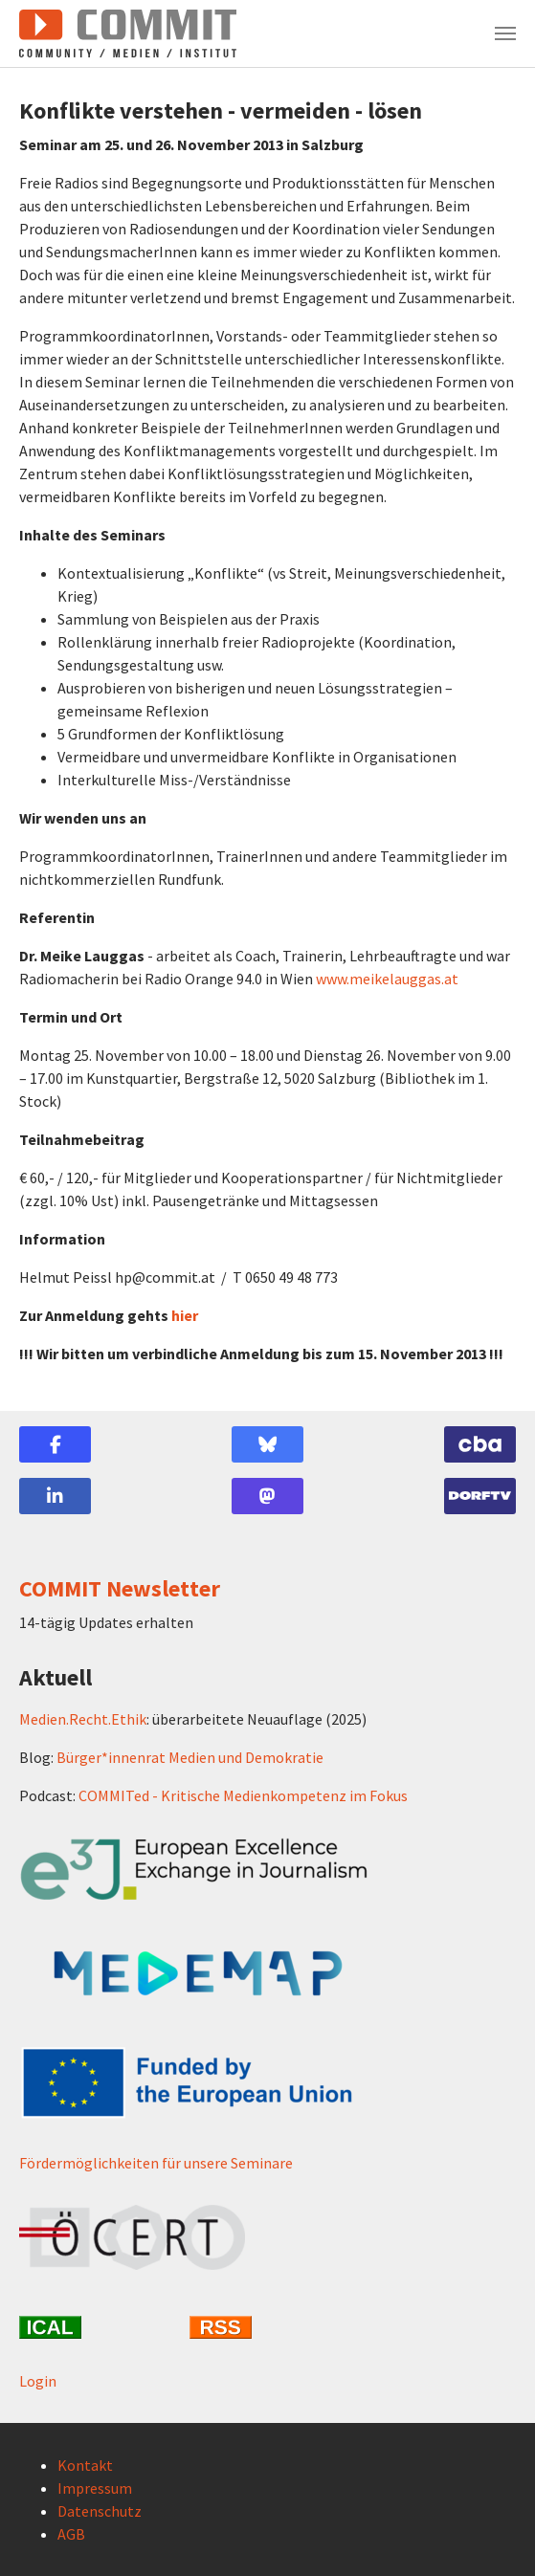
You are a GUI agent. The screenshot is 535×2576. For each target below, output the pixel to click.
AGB (71, 2533)
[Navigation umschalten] (505, 33)
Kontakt (85, 2465)
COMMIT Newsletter (119, 1588)
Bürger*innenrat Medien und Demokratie (189, 1757)
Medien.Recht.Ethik (82, 1718)
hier (184, 1315)
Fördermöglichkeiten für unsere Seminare (156, 2162)
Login (37, 2380)
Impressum (94, 2488)
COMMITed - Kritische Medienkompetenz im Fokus (243, 1795)
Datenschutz (99, 2511)
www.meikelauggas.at (387, 978)
